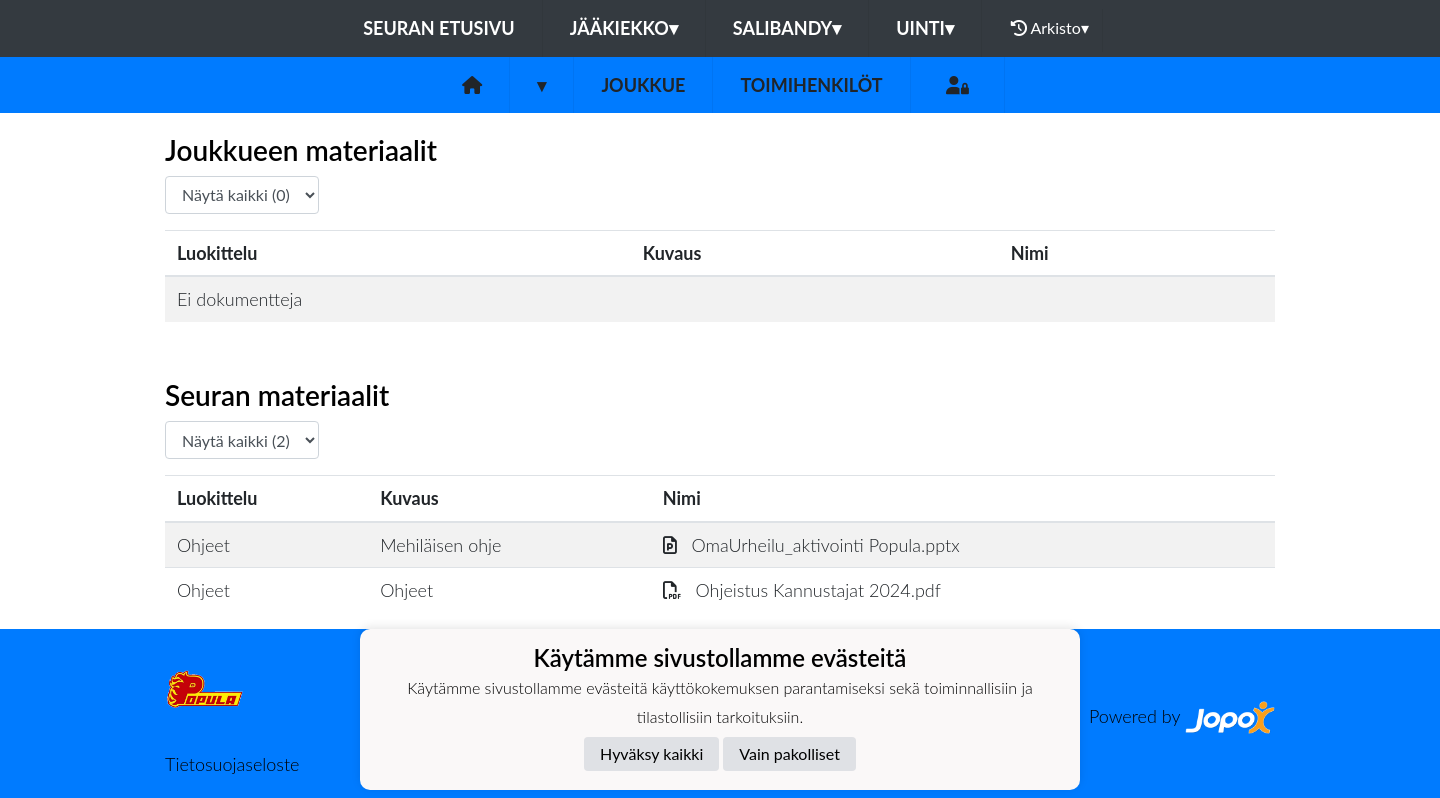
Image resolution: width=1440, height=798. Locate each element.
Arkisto (1050, 28)
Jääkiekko (624, 28)
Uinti (925, 28)
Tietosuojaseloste (232, 764)
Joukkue (643, 85)
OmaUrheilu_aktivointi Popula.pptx (811, 545)
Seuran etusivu (439, 28)
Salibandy (787, 28)
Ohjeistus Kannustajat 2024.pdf (802, 590)
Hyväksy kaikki (651, 753)
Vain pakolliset (789, 753)
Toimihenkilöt (811, 85)
